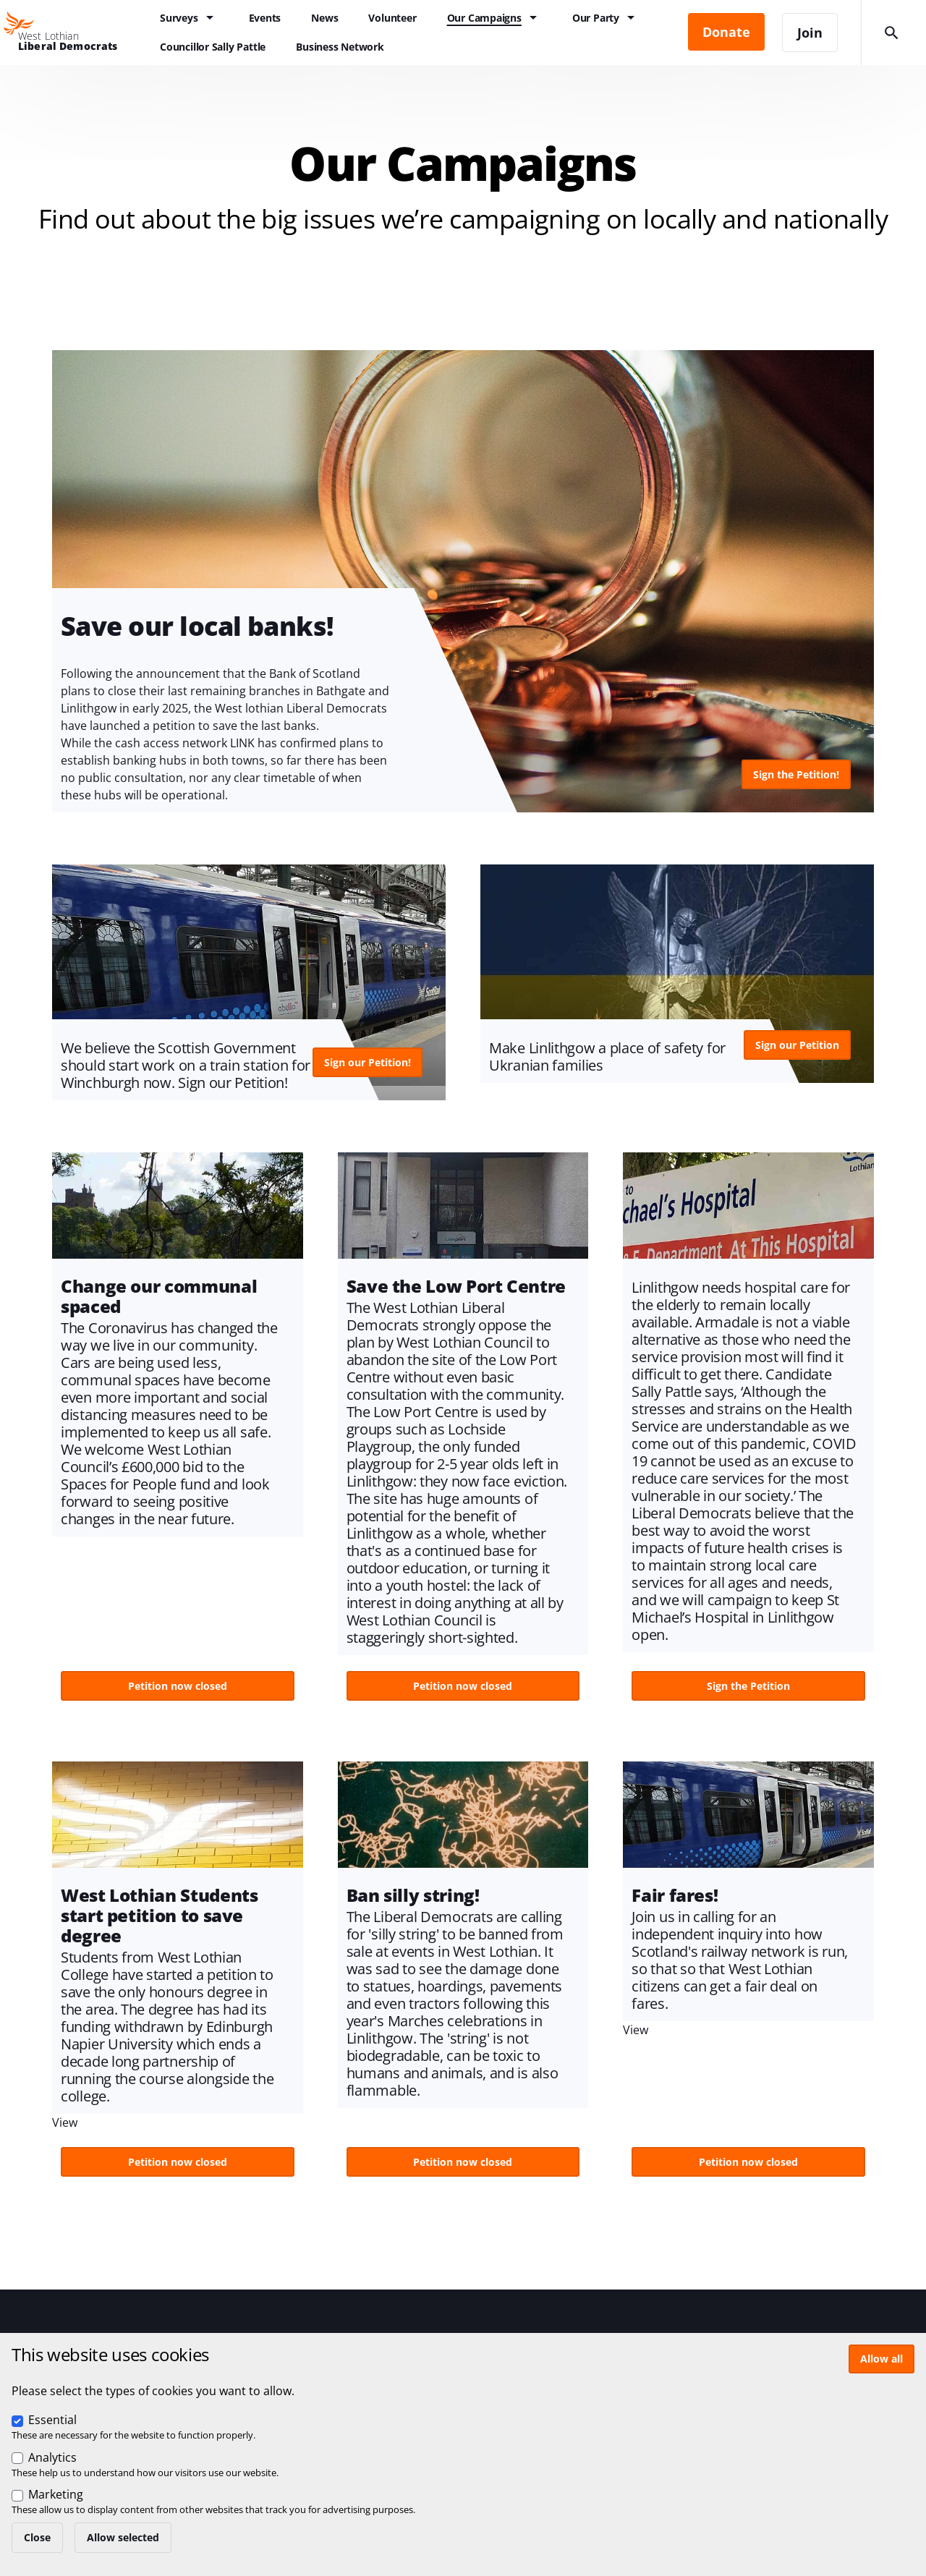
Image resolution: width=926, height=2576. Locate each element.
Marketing (55, 2494)
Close (37, 2537)
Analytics (52, 2457)
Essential (52, 2420)
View (463, 581)
